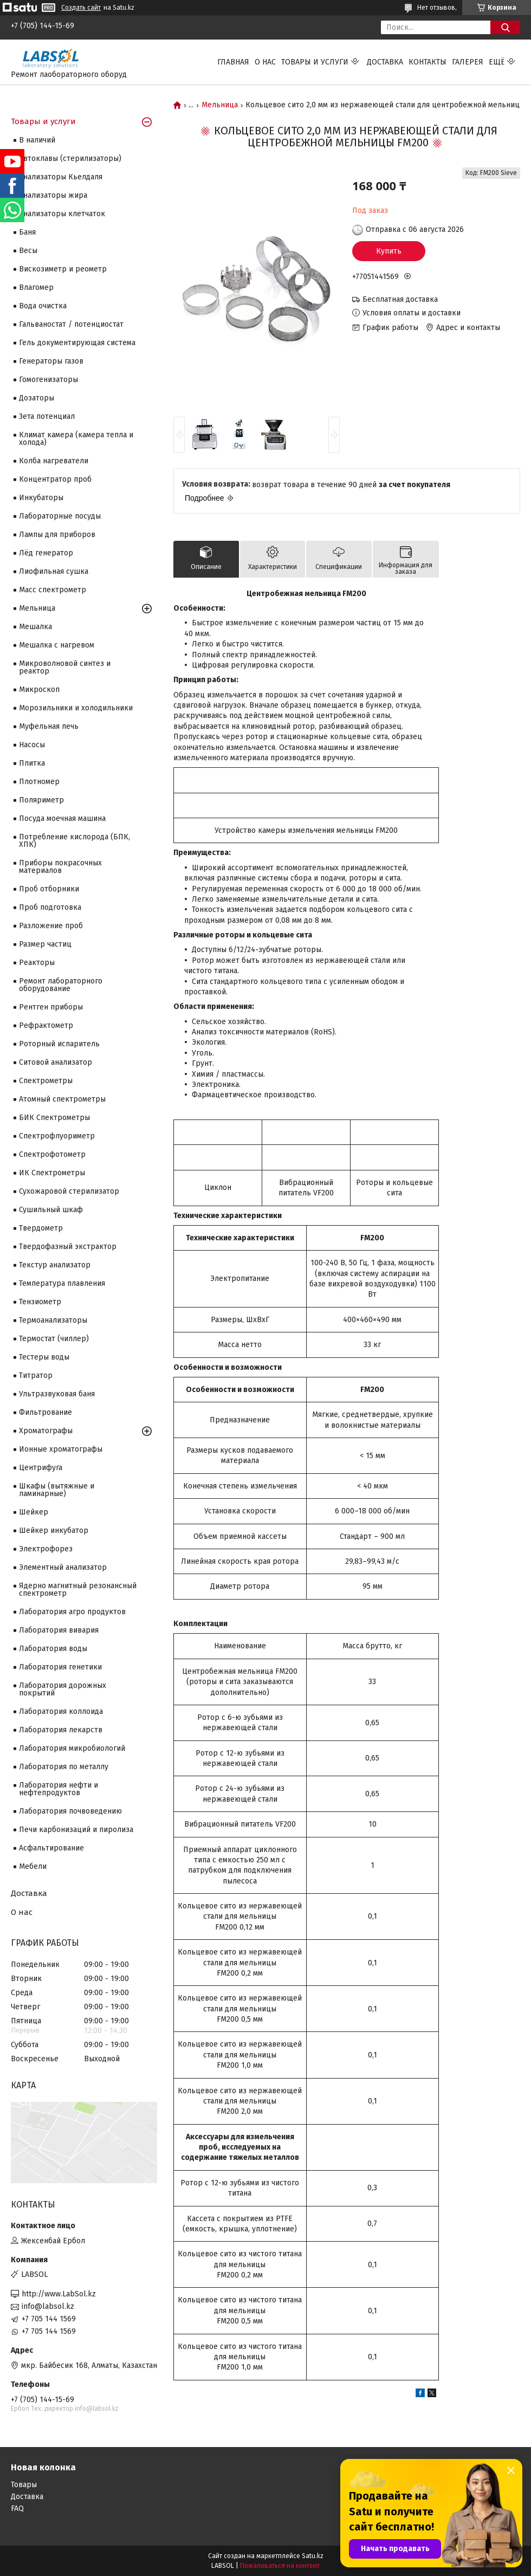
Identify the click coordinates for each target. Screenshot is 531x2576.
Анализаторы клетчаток (62, 213)
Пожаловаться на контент (280, 2565)
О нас (265, 62)
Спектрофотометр (52, 1154)
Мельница (220, 105)
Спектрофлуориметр (57, 1136)
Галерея (467, 62)
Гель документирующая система (77, 342)
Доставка (385, 62)
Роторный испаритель (59, 1043)
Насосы (32, 744)
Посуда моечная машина (62, 818)
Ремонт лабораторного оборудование (60, 984)
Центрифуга (40, 1467)
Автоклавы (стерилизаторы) (70, 158)
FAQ (17, 2508)
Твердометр (41, 1228)
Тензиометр (40, 1301)
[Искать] (505, 27)
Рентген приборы (51, 1007)
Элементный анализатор (63, 1567)
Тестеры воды (44, 1357)
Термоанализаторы (53, 1320)
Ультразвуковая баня (57, 1394)
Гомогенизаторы (48, 379)
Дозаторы (36, 398)
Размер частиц (45, 944)
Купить (389, 251)
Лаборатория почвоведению (70, 1811)
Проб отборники (49, 889)
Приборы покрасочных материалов (60, 866)
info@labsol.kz (48, 2306)
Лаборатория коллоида (61, 1711)
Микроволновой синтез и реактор (65, 667)
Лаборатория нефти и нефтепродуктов (58, 1789)
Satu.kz (312, 2556)
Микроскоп (39, 689)
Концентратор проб (55, 479)
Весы (28, 250)
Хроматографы (46, 1430)
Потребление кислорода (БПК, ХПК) (74, 840)
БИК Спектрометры (54, 1117)
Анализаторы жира (53, 195)
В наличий (37, 140)
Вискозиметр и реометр (63, 269)
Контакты (427, 62)
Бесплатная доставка (400, 299)
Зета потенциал (47, 416)
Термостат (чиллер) (54, 1338)
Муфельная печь (49, 726)
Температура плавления (62, 1283)
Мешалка (35, 626)
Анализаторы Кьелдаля (60, 177)
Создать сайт (81, 7)
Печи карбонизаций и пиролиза (76, 1829)
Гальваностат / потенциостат (71, 324)
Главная (233, 62)
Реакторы (37, 962)
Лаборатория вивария (59, 1630)
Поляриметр (41, 800)
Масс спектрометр (52, 589)
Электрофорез (46, 1549)
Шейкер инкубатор (53, 1530)
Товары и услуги (314, 62)
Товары (24, 2484)
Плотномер (39, 781)
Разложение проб (51, 925)
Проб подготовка (50, 907)
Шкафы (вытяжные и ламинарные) (56, 1489)
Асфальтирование (51, 1848)
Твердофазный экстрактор (67, 1246)
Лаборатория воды (53, 1648)
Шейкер (33, 1512)
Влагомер (36, 287)
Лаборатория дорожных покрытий (62, 1689)
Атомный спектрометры (62, 1099)
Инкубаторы (41, 497)
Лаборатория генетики (60, 1667)
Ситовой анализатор (55, 1062)
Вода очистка (43, 305)
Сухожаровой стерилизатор (69, 1191)
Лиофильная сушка (53, 571)
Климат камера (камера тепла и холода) (76, 438)
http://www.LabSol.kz (59, 2294)
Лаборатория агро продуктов (72, 1611)
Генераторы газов (51, 361)
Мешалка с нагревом (56, 645)
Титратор (36, 1375)
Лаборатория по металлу (63, 1766)
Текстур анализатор (54, 1265)
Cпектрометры (46, 1080)
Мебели (33, 1866)
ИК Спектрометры (52, 1172)
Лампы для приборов (57, 534)
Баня (27, 232)
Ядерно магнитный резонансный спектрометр (78, 1589)
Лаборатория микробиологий (72, 1748)
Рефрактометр (46, 1025)
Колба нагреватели (53, 460)
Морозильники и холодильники (76, 708)
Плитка (32, 763)
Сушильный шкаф (51, 1209)
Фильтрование (45, 1412)
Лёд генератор (46, 553)
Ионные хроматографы (60, 1449)
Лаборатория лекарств (60, 1729)
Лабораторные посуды (60, 516)
